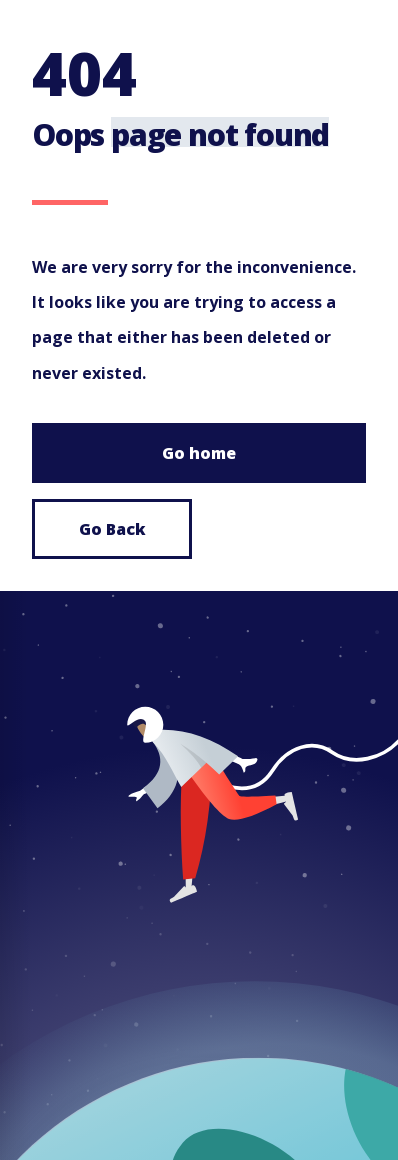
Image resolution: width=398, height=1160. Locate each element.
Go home (199, 453)
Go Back (112, 529)
